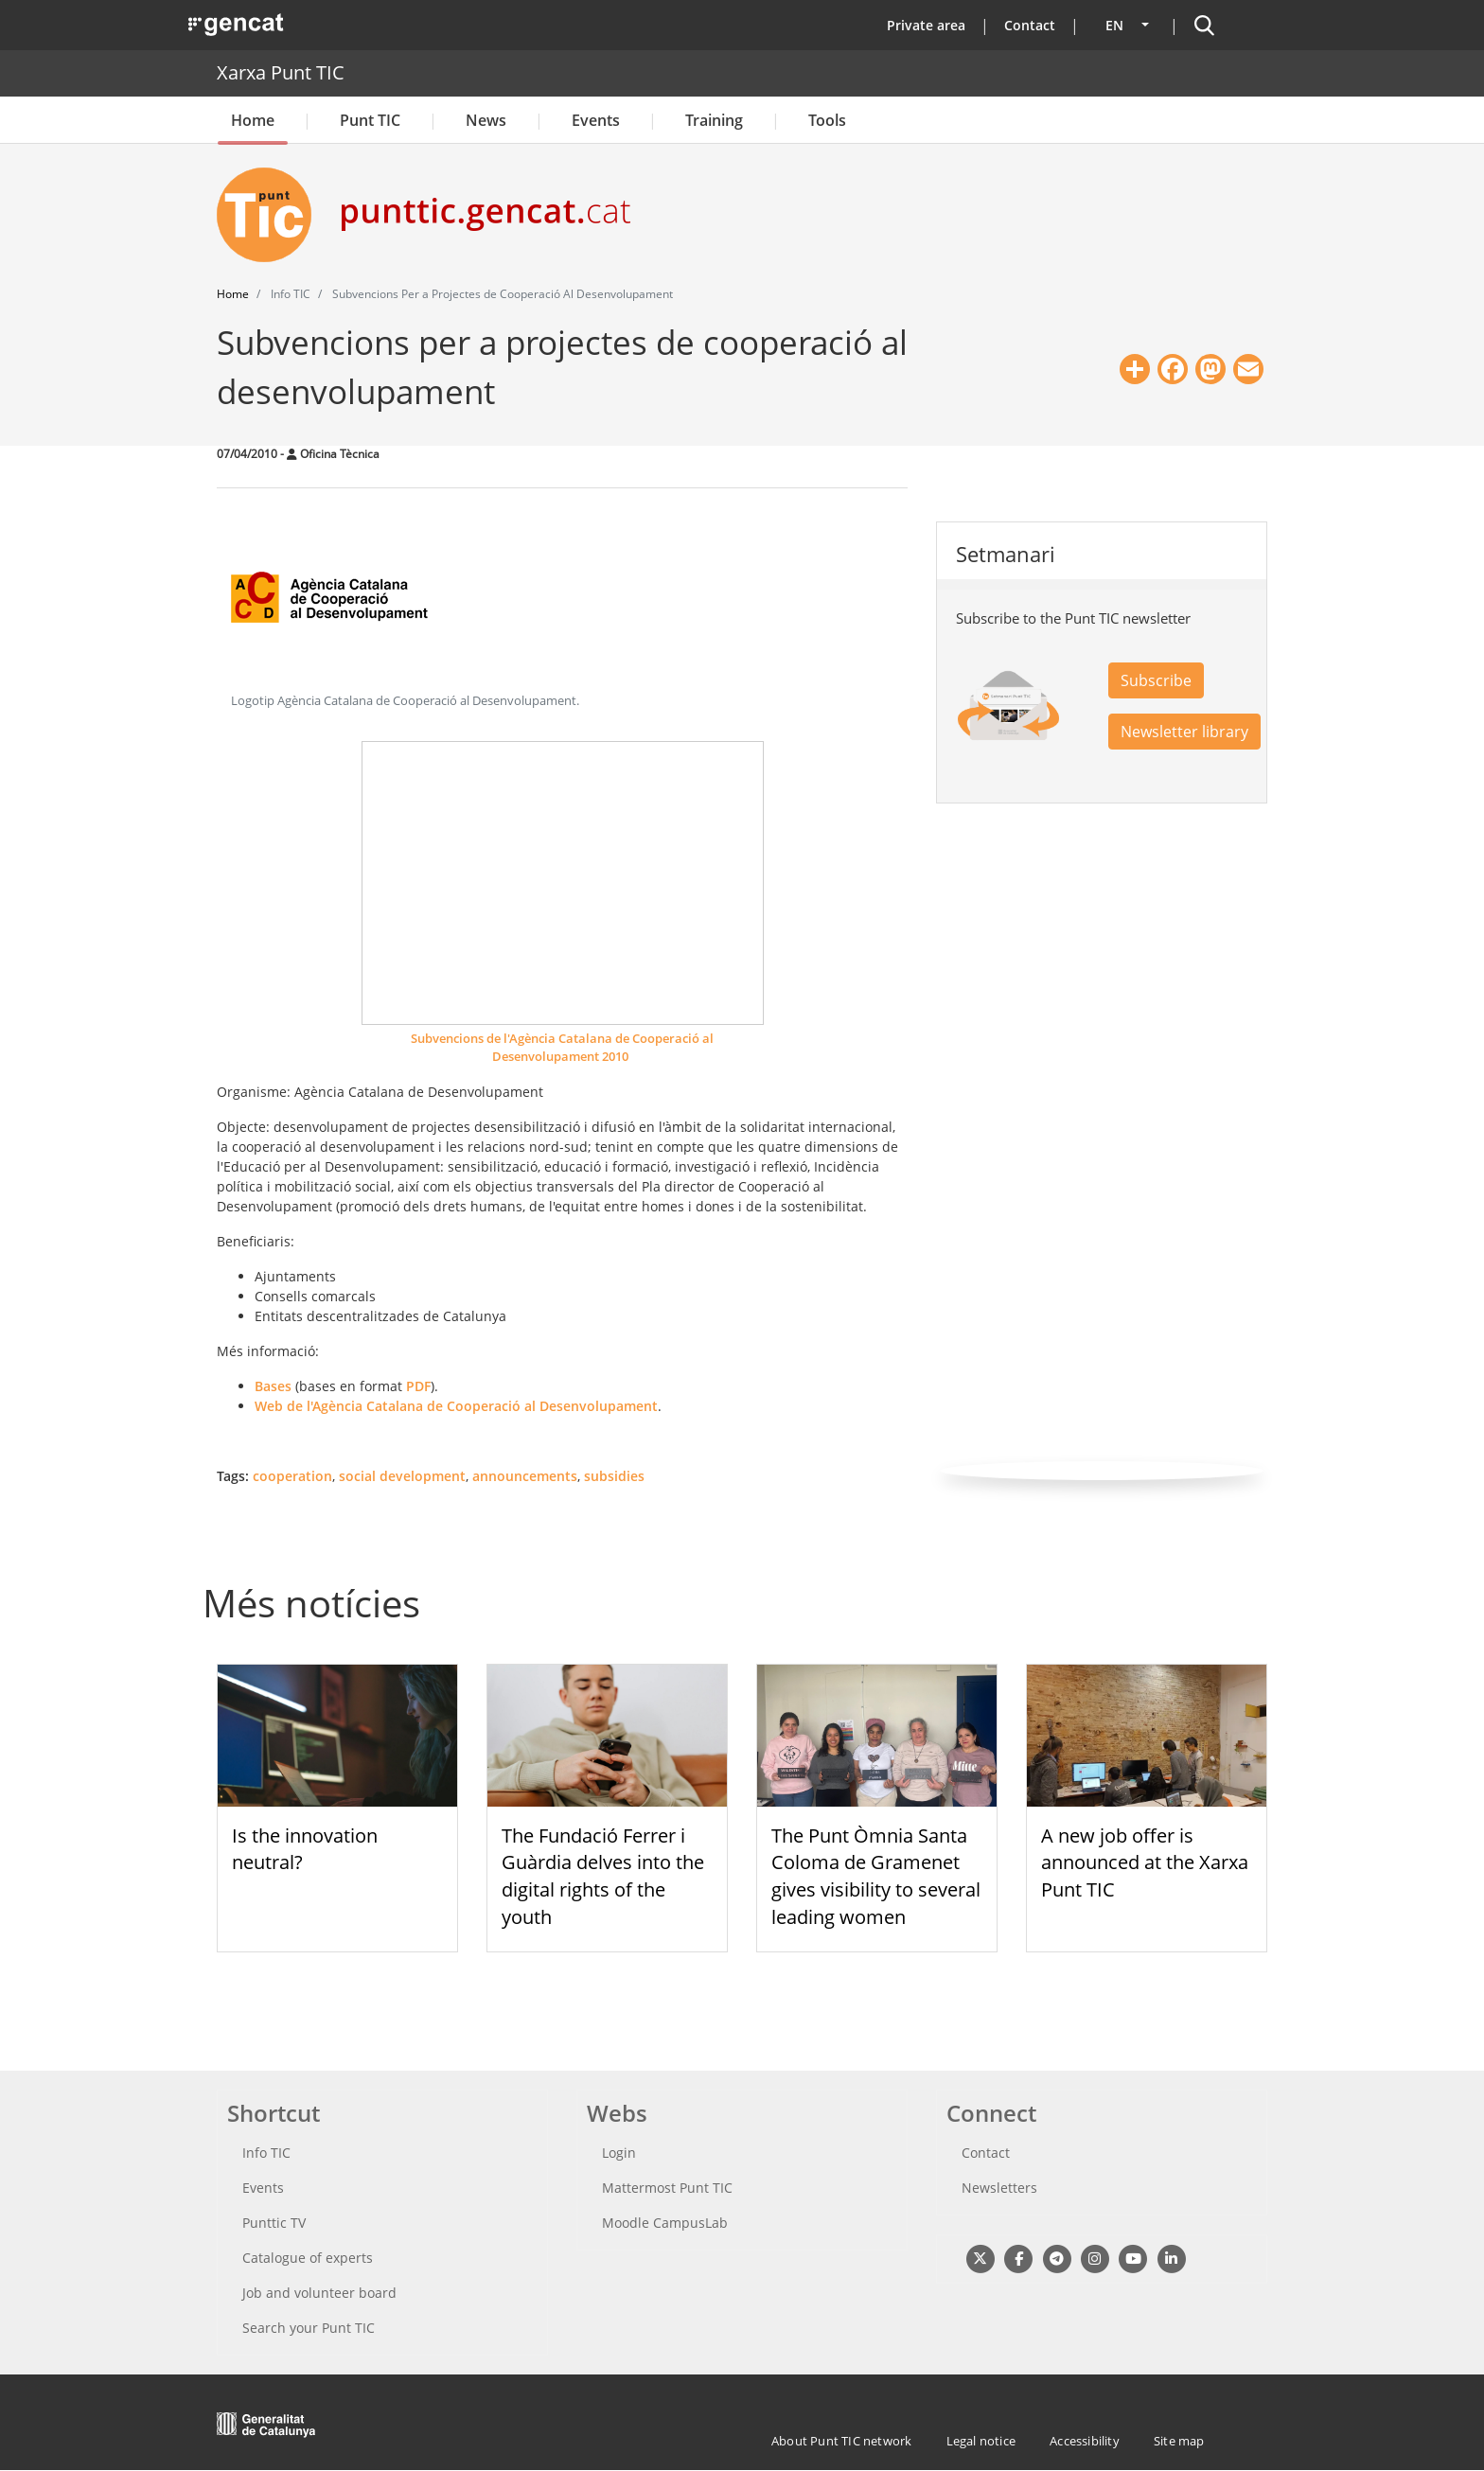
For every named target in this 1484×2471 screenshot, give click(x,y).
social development (402, 1476)
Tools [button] (827, 120)
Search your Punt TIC (308, 2328)
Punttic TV (274, 2223)
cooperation (292, 1476)
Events (596, 120)
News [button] (486, 120)
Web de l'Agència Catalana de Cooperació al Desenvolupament (456, 1406)
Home (252, 120)
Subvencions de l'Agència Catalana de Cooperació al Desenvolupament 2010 (562, 1048)
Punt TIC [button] (370, 120)
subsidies (614, 1476)
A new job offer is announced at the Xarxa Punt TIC (1144, 1863)
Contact (1029, 25)
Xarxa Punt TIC (280, 72)
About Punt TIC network (841, 2440)
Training (714, 120)
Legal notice (981, 2440)
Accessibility (1085, 2440)
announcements (524, 1476)
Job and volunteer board (319, 2293)
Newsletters (999, 2188)
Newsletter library (1184, 731)
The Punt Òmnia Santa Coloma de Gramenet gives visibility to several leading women (875, 1876)
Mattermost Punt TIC (667, 2188)
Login (619, 2153)
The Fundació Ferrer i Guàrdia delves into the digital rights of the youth (603, 1876)
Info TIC (266, 2153)
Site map (1179, 2440)
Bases (273, 1386)
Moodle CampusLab (665, 2223)
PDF (418, 1386)
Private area (926, 25)
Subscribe (1156, 680)
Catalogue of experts (307, 2258)
